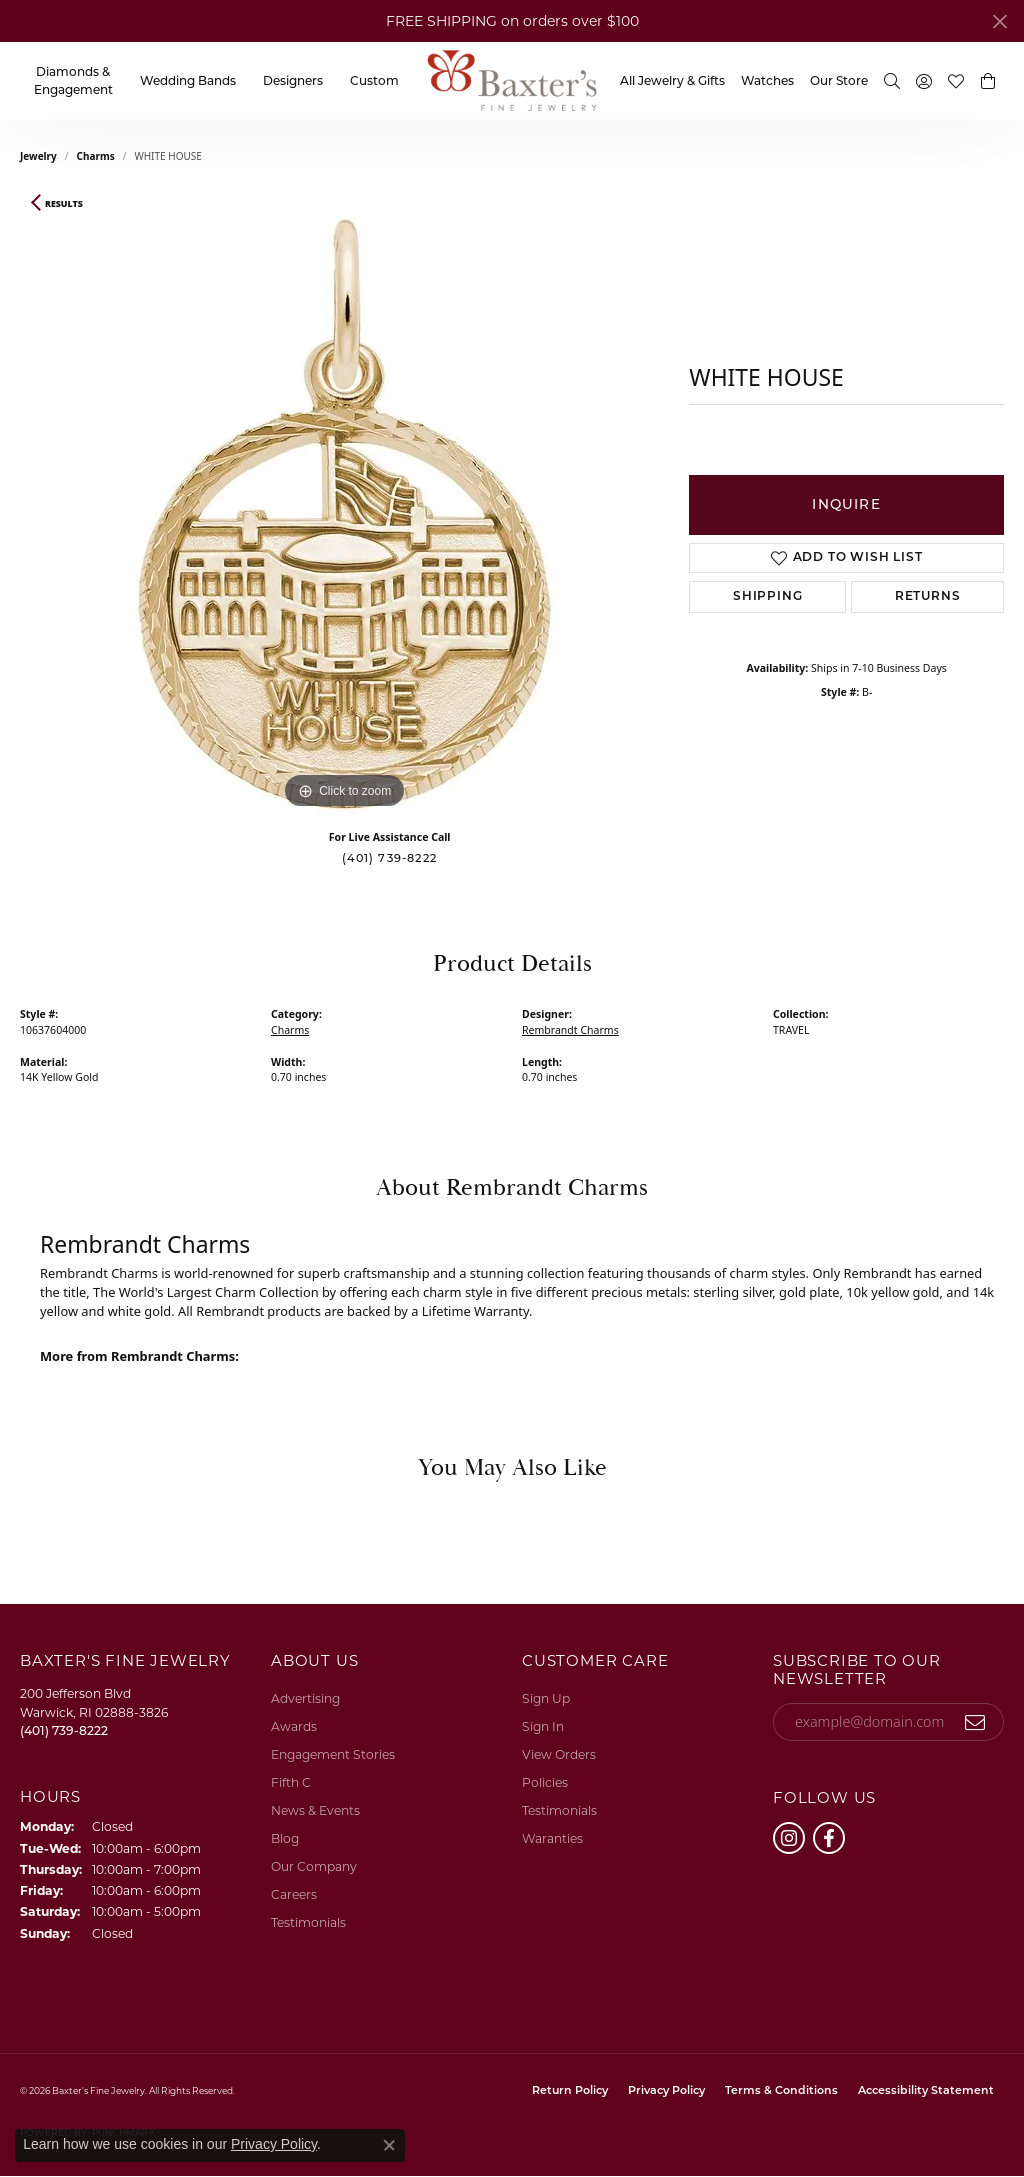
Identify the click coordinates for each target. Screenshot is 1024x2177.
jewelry (38, 156)
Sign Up (546, 1698)
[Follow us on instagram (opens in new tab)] (789, 1838)
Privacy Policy (666, 2091)
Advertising (305, 1698)
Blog (285, 1838)
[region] (345, 514)
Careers (294, 1894)
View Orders (559, 1754)
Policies (545, 1782)
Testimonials (308, 1922)
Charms (96, 156)
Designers (293, 80)
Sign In (543, 1726)
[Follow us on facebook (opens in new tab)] (829, 1838)
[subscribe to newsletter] (975, 1722)
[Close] (999, 21)
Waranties (552, 1838)
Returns (928, 597)
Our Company (314, 1866)
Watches (767, 80)
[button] (892, 80)
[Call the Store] (64, 1730)
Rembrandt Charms (570, 1030)
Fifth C (291, 1782)
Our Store (839, 80)
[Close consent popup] (389, 2145)
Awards (294, 1726)
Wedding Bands (188, 80)
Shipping (767, 597)
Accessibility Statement (926, 2091)
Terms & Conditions (781, 2091)
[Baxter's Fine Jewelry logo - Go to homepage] (512, 80)
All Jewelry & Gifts (672, 80)
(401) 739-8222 (389, 858)
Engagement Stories (333, 1754)
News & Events (315, 1810)
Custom (374, 80)
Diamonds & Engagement (73, 80)
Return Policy (570, 2091)
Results (64, 204)
